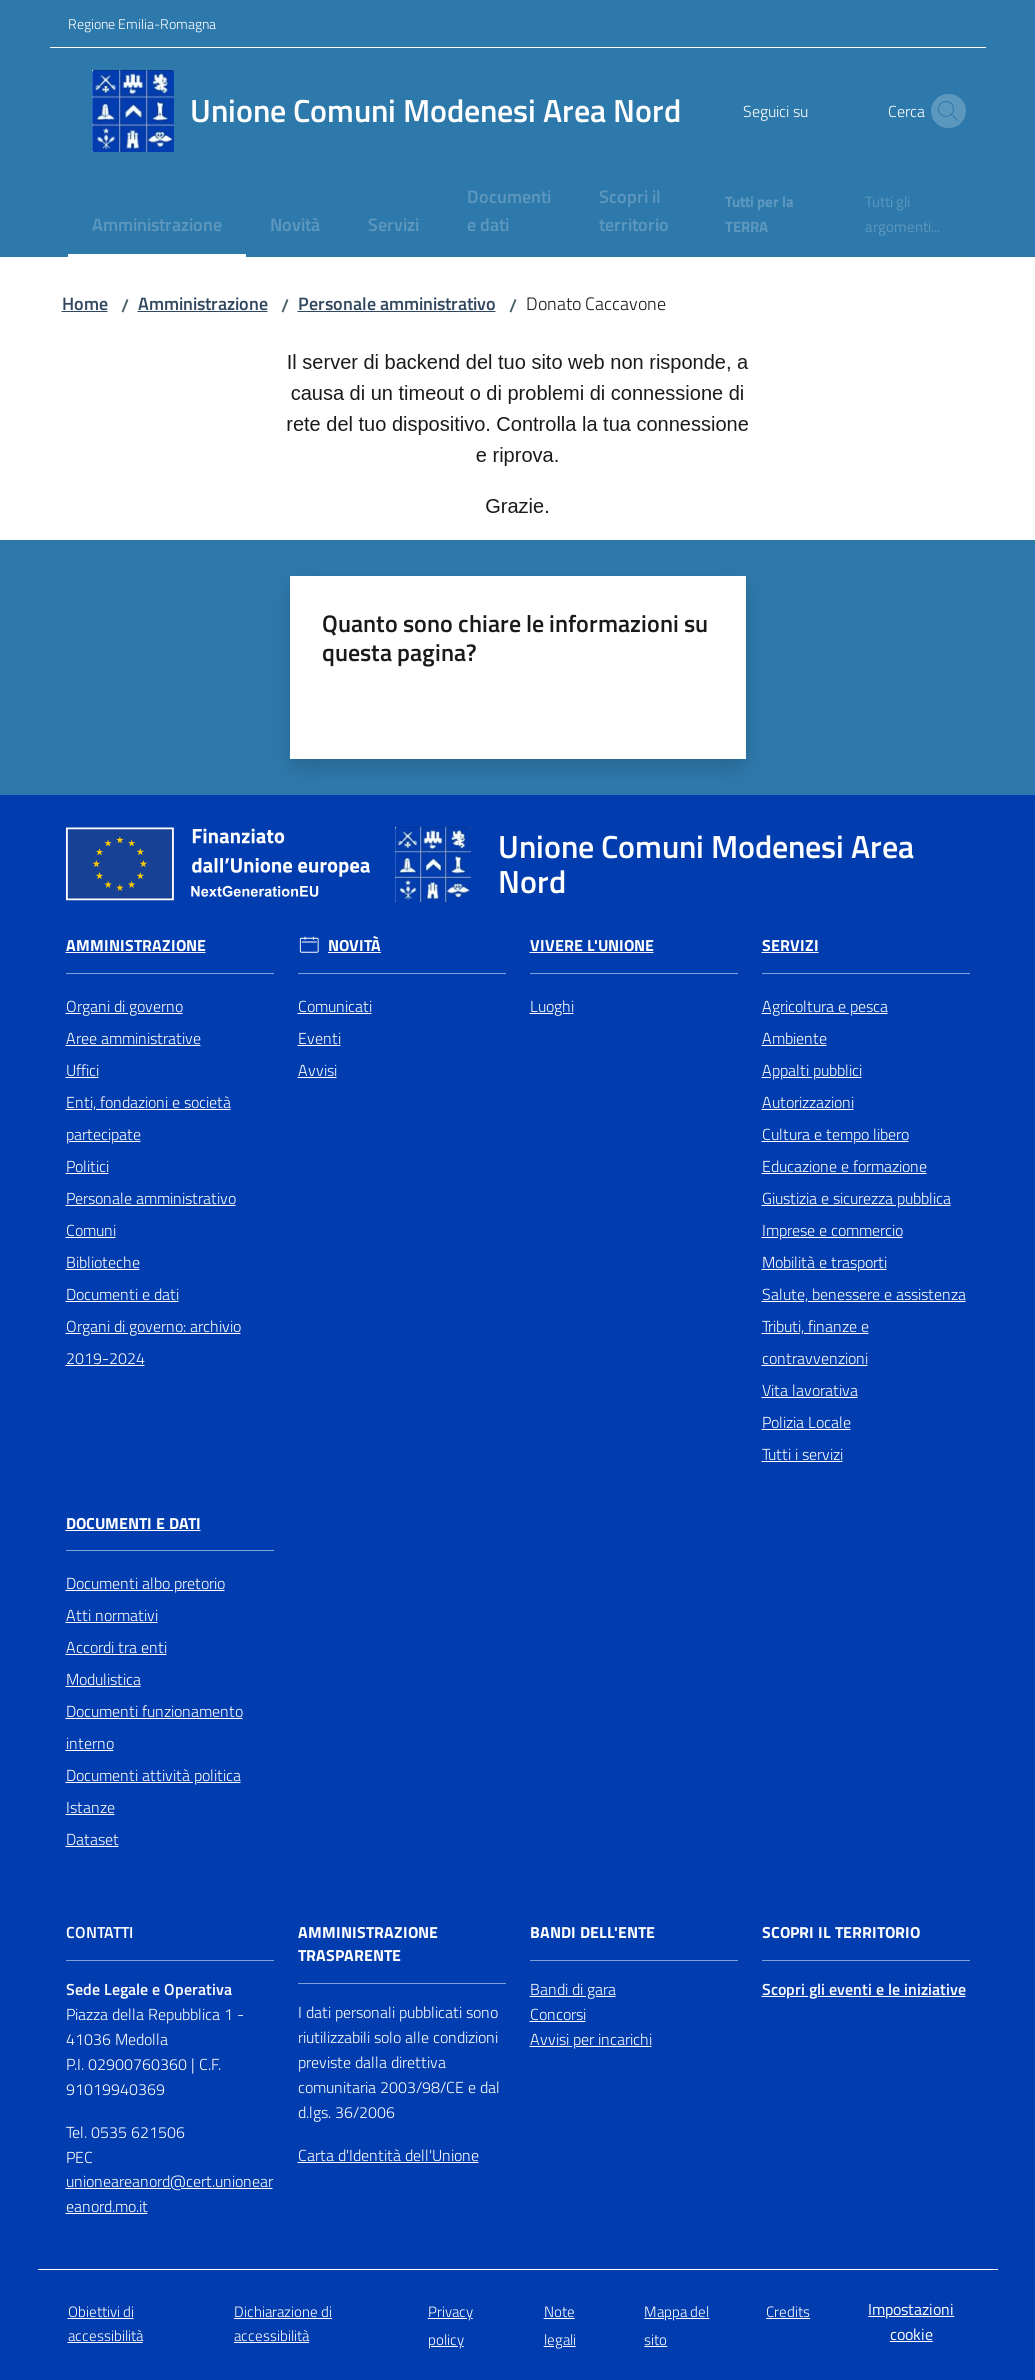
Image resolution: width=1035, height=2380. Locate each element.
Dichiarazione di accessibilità (283, 2323)
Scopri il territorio (841, 1932)
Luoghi (552, 1006)
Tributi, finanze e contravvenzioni (815, 1342)
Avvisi (317, 1070)
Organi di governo (124, 1006)
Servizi (790, 945)
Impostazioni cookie (911, 2321)
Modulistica (103, 1679)
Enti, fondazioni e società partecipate (148, 1118)
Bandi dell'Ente (592, 1932)
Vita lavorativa (810, 1390)
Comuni (91, 1230)
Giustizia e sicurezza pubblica (856, 1198)
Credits (788, 2311)
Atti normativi (112, 1615)
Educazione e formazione (844, 1166)
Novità (354, 945)
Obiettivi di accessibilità (105, 2323)
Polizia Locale (806, 1422)
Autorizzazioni (808, 1102)
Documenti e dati (122, 1294)
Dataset (92, 1839)
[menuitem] (157, 226)
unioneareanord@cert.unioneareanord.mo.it (169, 2193)
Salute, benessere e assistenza (864, 1294)
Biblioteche (103, 1262)
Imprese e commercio (832, 1230)
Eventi (319, 1038)
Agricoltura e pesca (825, 1006)
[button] (944, 111)
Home (85, 303)
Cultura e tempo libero (835, 1134)
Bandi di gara (573, 1989)
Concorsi (558, 2014)
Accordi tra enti (116, 1647)
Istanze (90, 1807)
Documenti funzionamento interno (154, 1727)
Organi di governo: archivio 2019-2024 (153, 1342)
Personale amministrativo (397, 303)
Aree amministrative (133, 1038)
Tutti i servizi (802, 1454)
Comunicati (335, 1006)
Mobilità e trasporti (824, 1262)
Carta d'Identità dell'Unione (388, 2155)
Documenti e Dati (133, 1523)
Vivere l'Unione (592, 945)
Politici (87, 1166)
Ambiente (794, 1038)
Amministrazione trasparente (368, 1944)
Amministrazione (203, 303)
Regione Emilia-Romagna (142, 23)
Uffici (82, 1070)
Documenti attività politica (153, 1775)
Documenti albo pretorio (145, 1583)
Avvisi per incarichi (591, 2039)
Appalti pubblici (812, 1070)
